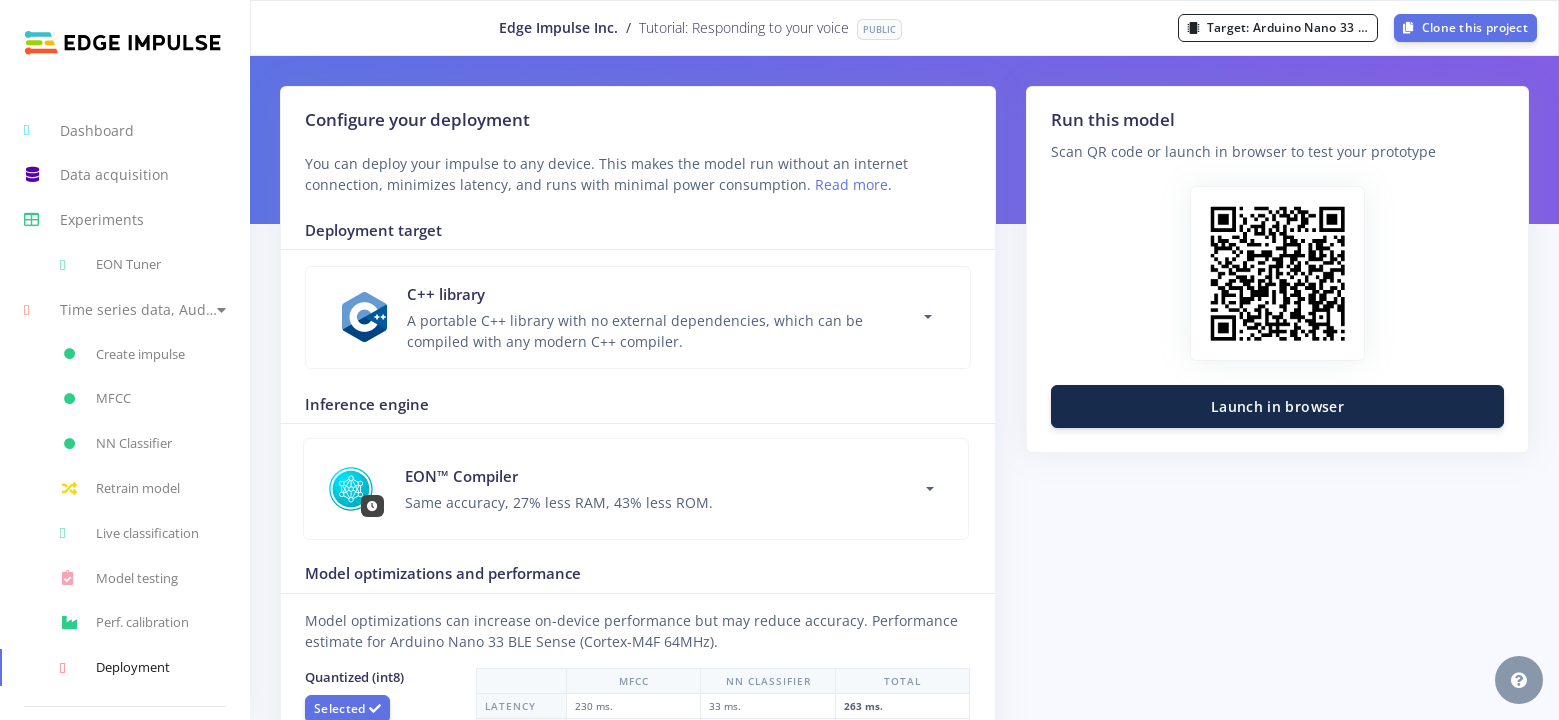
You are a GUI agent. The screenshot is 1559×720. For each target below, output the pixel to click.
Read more (851, 184)
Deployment (115, 668)
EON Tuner (110, 265)
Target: (1282, 27)
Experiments (84, 220)
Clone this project (1465, 27)
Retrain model (120, 489)
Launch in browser (1277, 406)
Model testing (119, 578)
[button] (125, 309)
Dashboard (79, 130)
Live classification (129, 533)
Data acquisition (96, 175)
